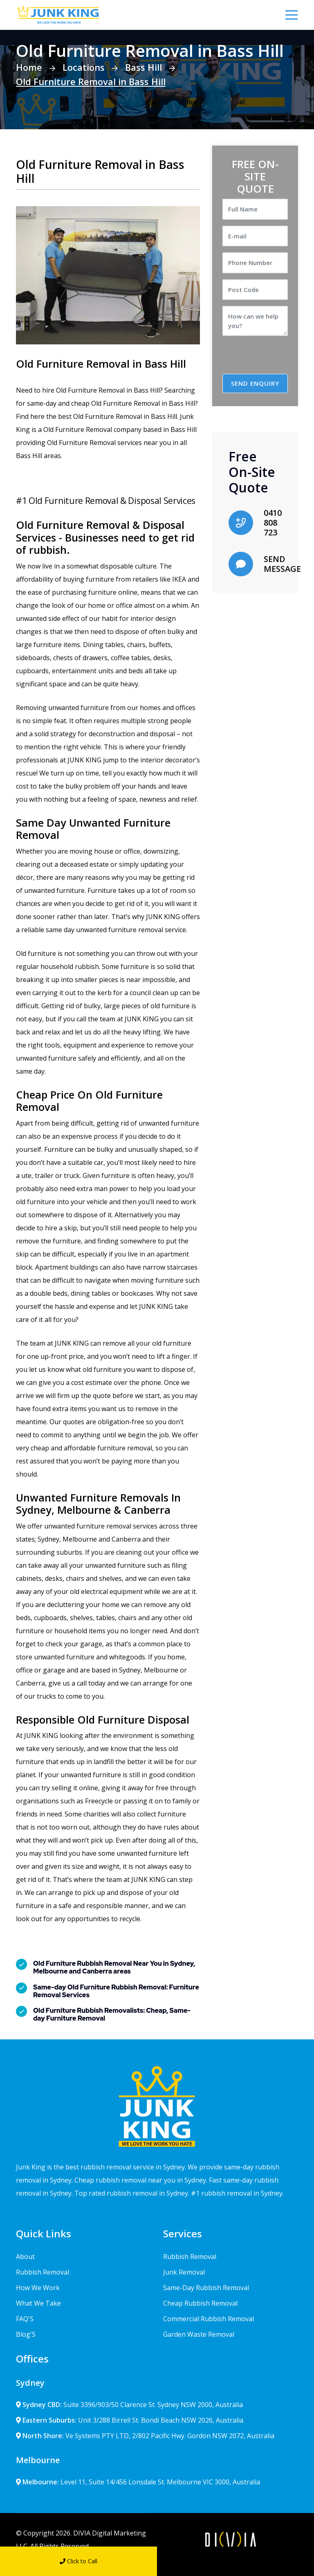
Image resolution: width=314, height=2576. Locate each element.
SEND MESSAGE (282, 563)
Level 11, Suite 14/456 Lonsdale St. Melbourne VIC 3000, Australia (138, 2481)
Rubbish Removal (42, 2271)
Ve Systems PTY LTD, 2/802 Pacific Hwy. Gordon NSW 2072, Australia (145, 2435)
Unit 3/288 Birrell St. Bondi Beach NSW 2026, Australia (129, 2419)
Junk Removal (184, 2271)
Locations (84, 67)
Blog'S (26, 2333)
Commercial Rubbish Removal (208, 2318)
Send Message (236, 2561)
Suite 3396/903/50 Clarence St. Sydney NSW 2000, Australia (129, 2404)
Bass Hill (143, 67)
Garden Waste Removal (198, 2333)
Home (29, 67)
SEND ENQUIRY (255, 383)
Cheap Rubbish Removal (200, 2302)
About (25, 2256)
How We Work (38, 2287)
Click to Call (78, 2561)
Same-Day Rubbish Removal (206, 2287)
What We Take (38, 2302)
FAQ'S (25, 2318)
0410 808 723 (273, 522)
